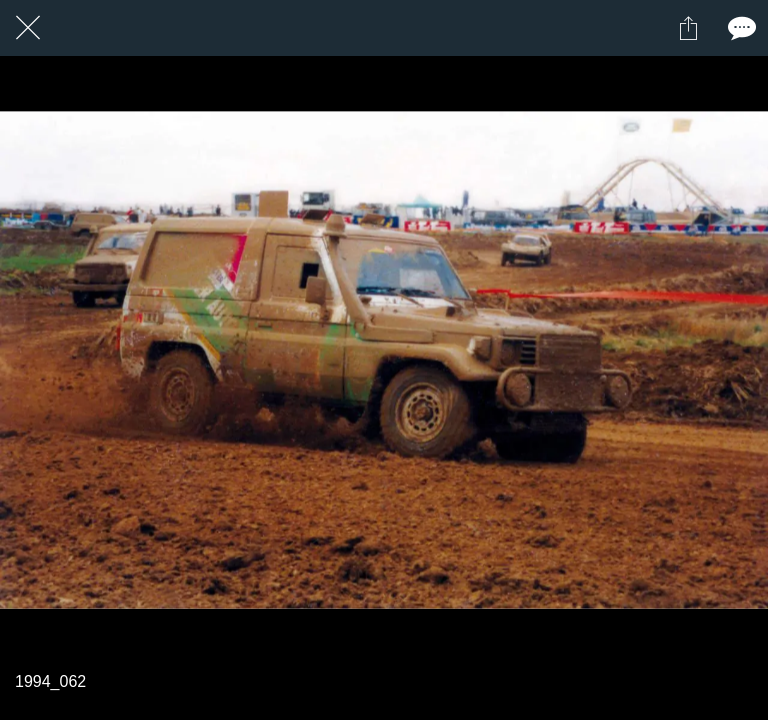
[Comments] (740, 28)
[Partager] (688, 28)
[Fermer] (28, 28)
